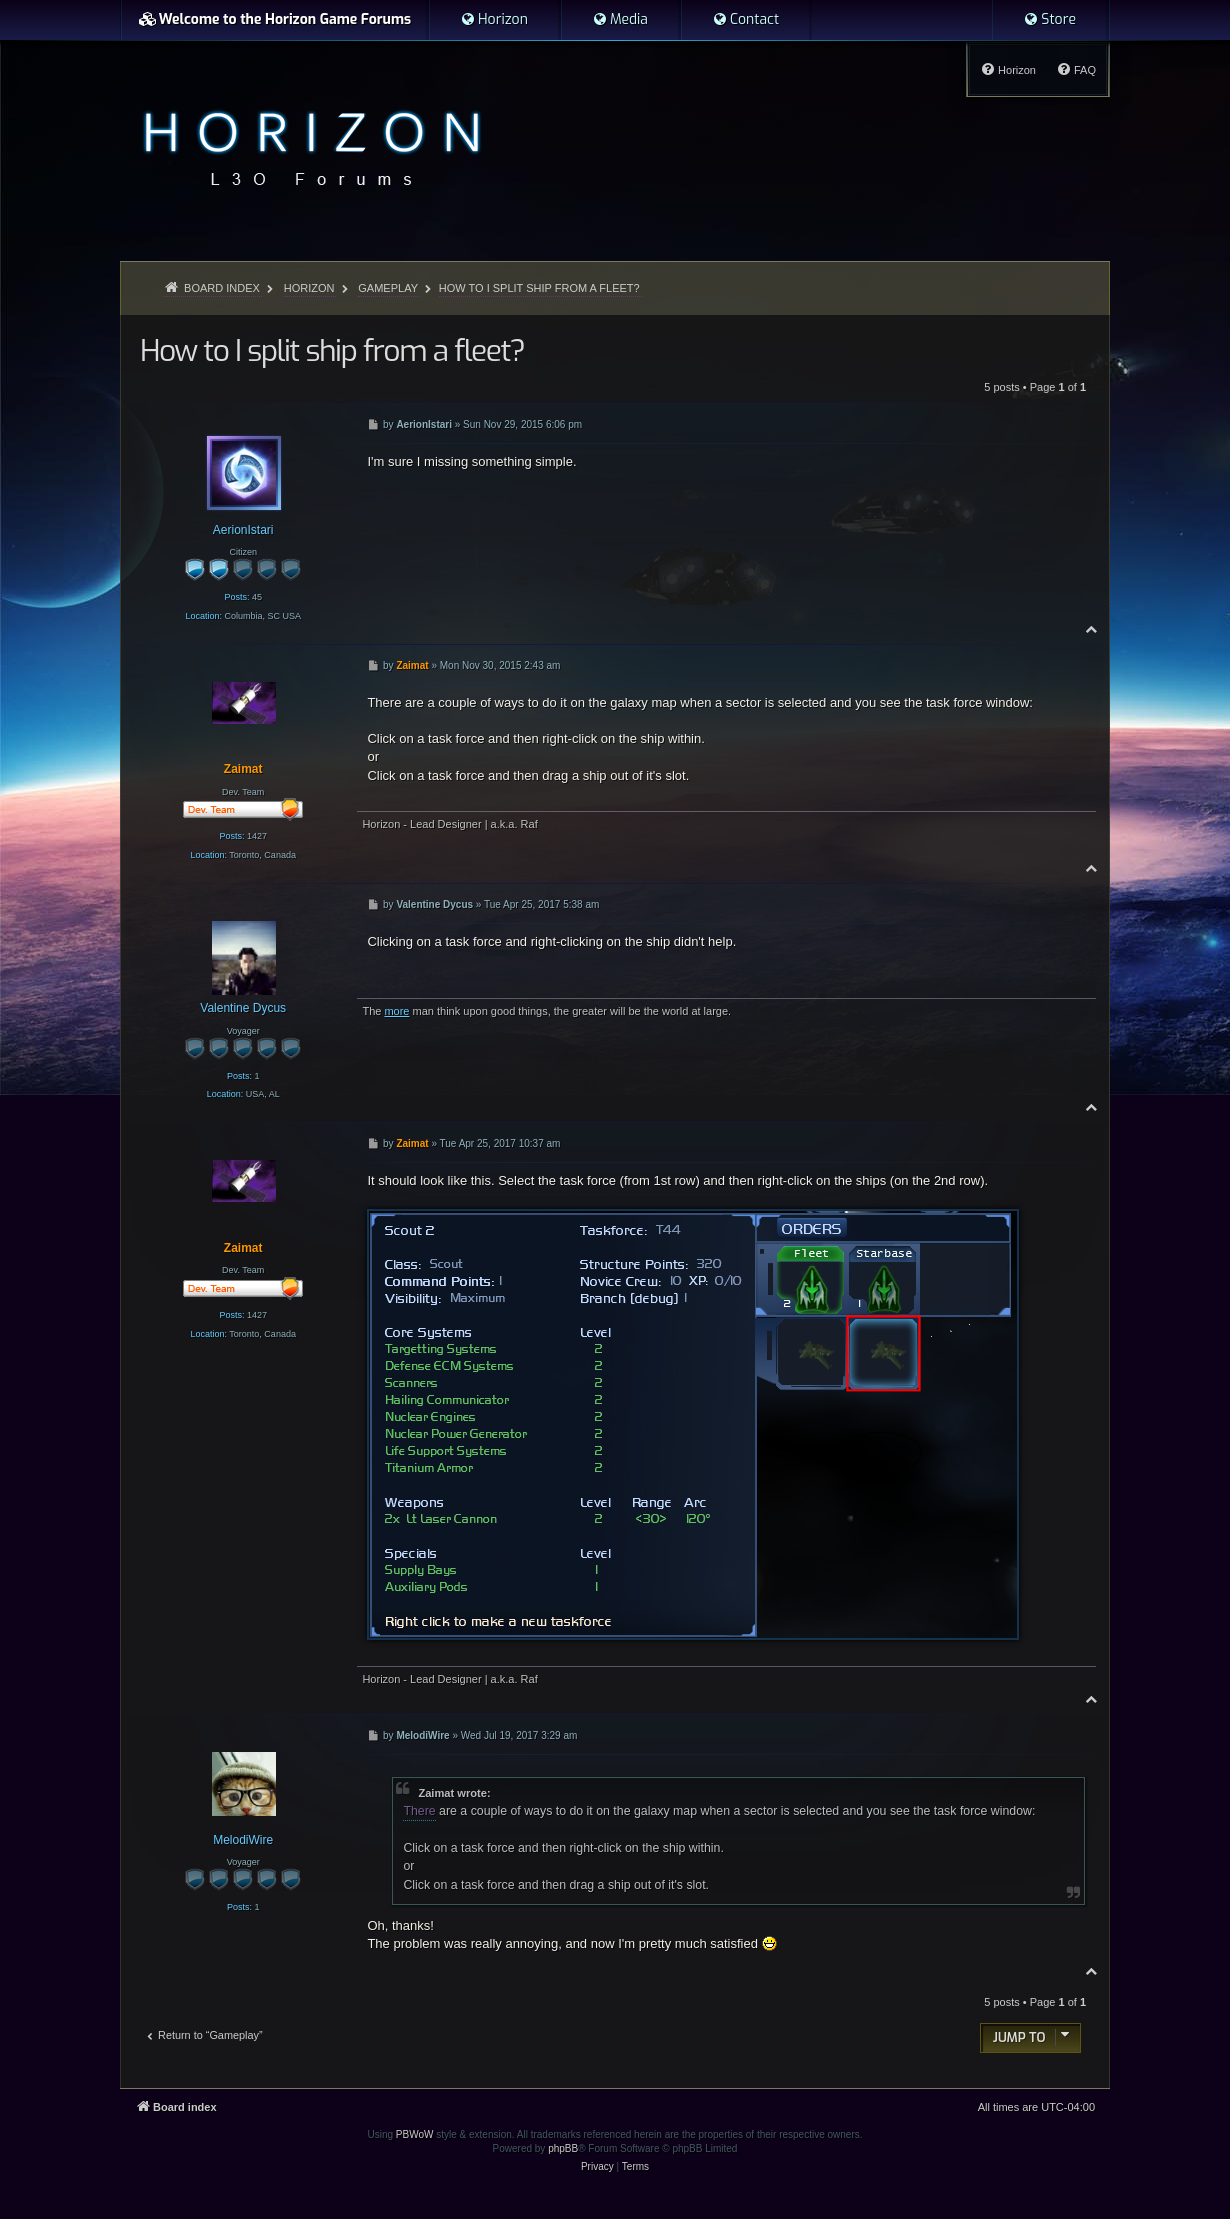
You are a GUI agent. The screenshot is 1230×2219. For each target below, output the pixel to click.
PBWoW (415, 2134)
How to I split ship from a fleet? (539, 288)
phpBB (563, 2148)
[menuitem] (494, 20)
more (396, 1011)
